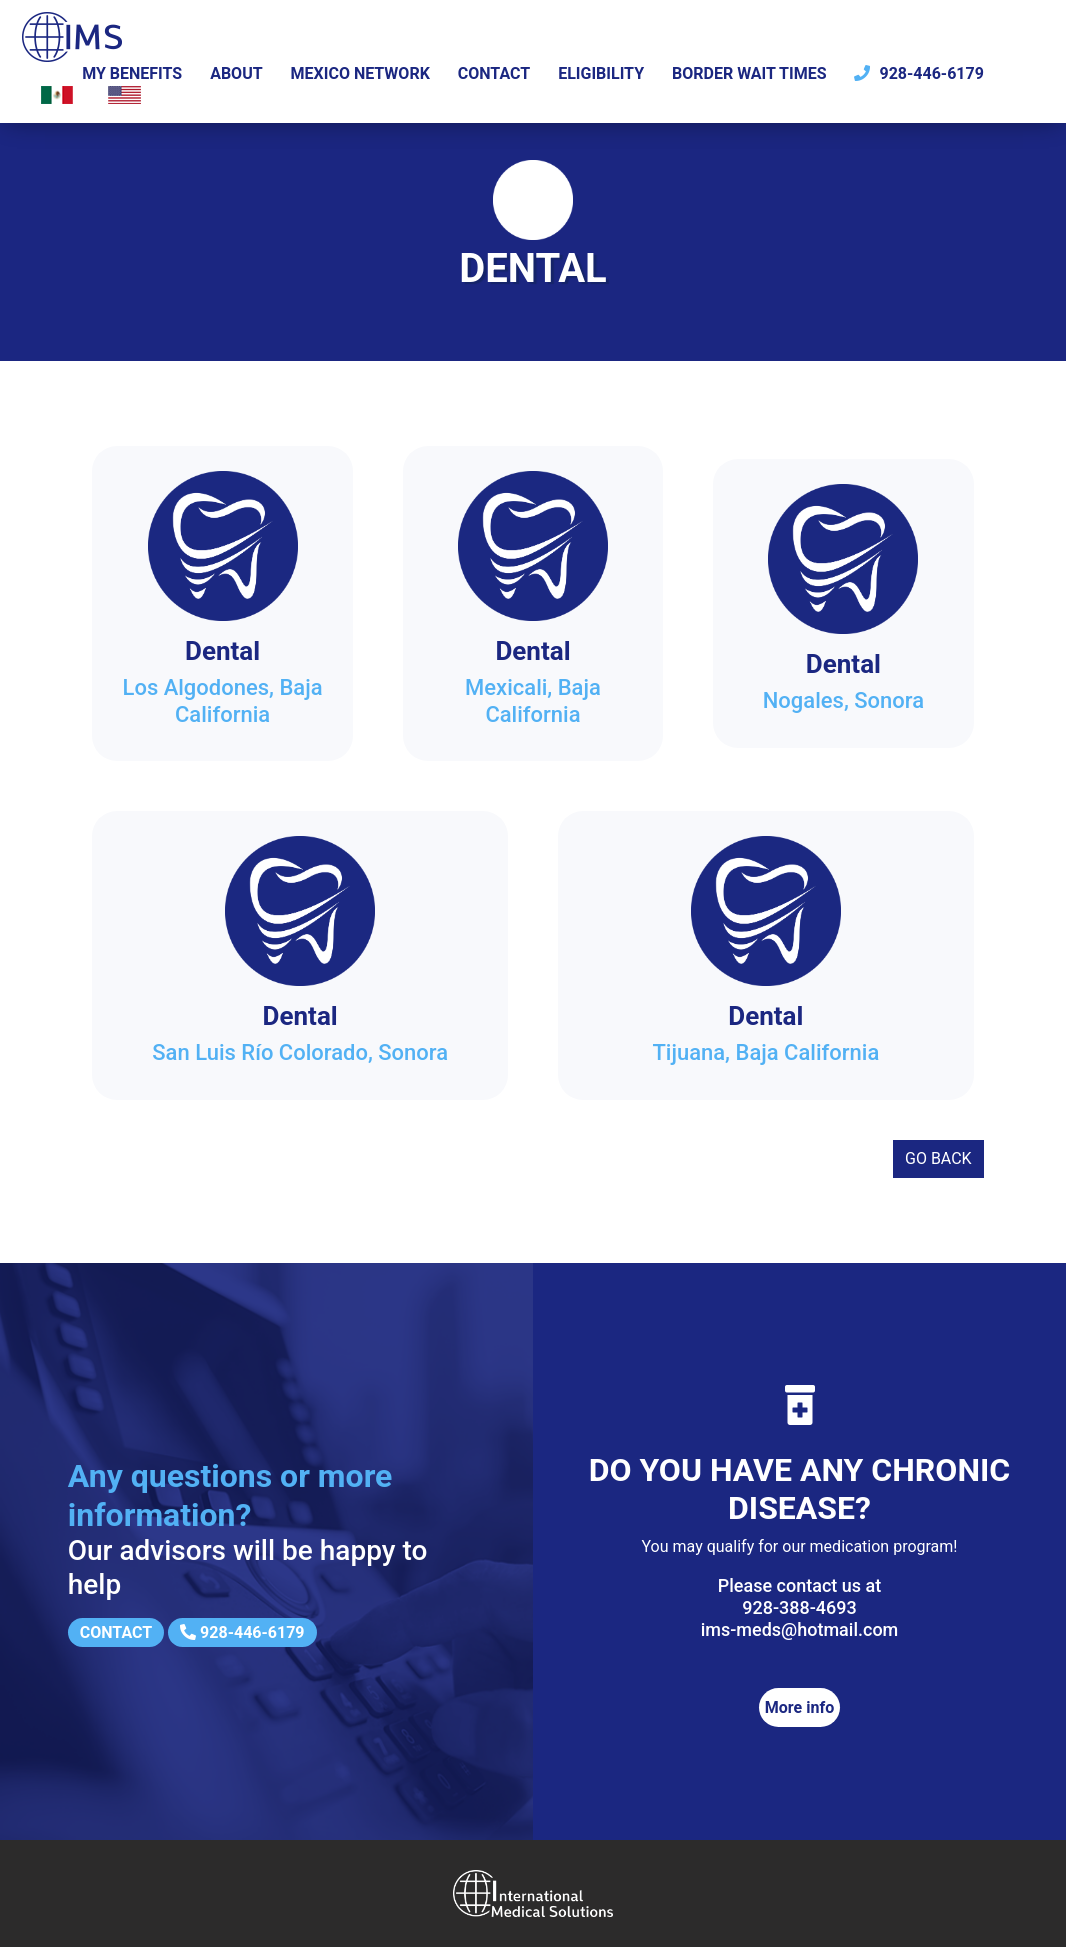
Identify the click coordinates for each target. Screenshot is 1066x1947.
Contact (494, 73)
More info (799, 1707)
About (236, 73)
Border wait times (749, 73)
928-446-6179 (918, 73)
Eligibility (601, 73)
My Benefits (132, 73)
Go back (938, 1158)
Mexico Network (360, 73)
